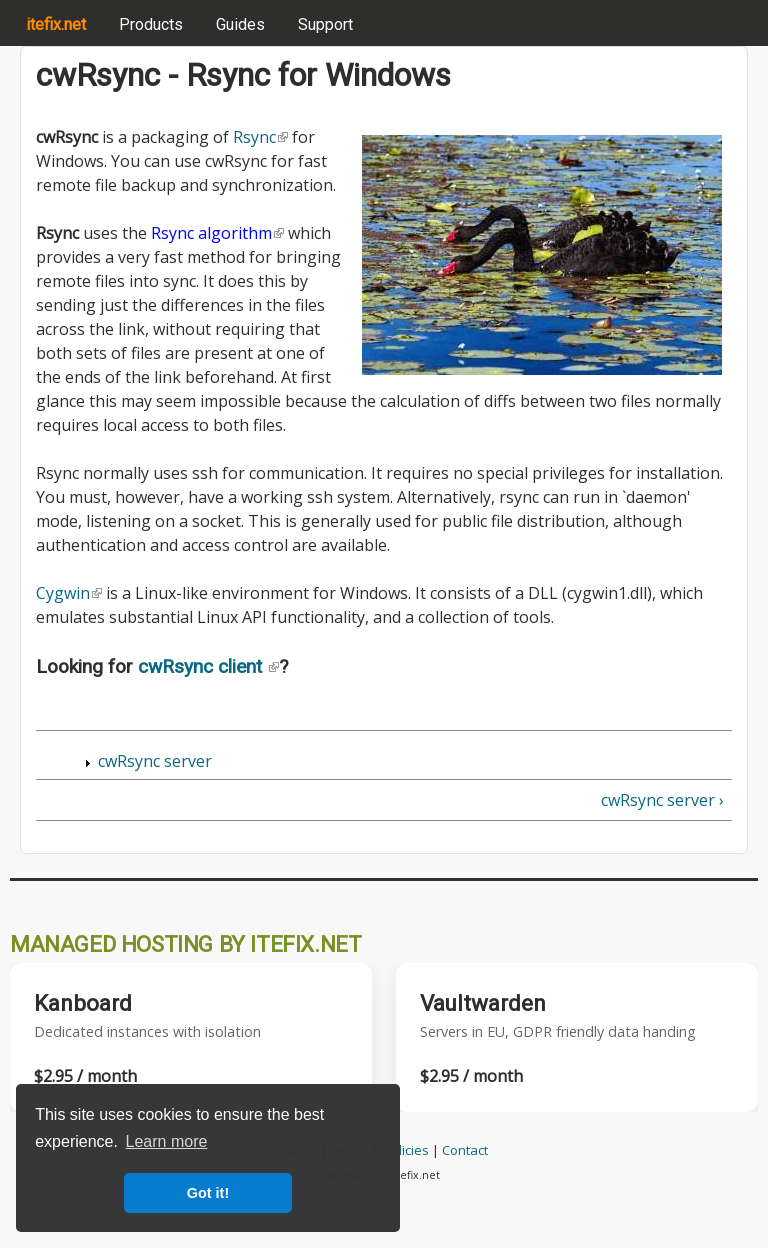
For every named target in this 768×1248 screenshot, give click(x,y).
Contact (465, 1150)
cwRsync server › (662, 800)
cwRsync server (155, 761)
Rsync (260, 137)
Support (325, 24)
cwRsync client (208, 666)
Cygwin (69, 593)
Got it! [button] (208, 1193)
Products (151, 24)
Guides (240, 24)
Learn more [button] (167, 1141)
